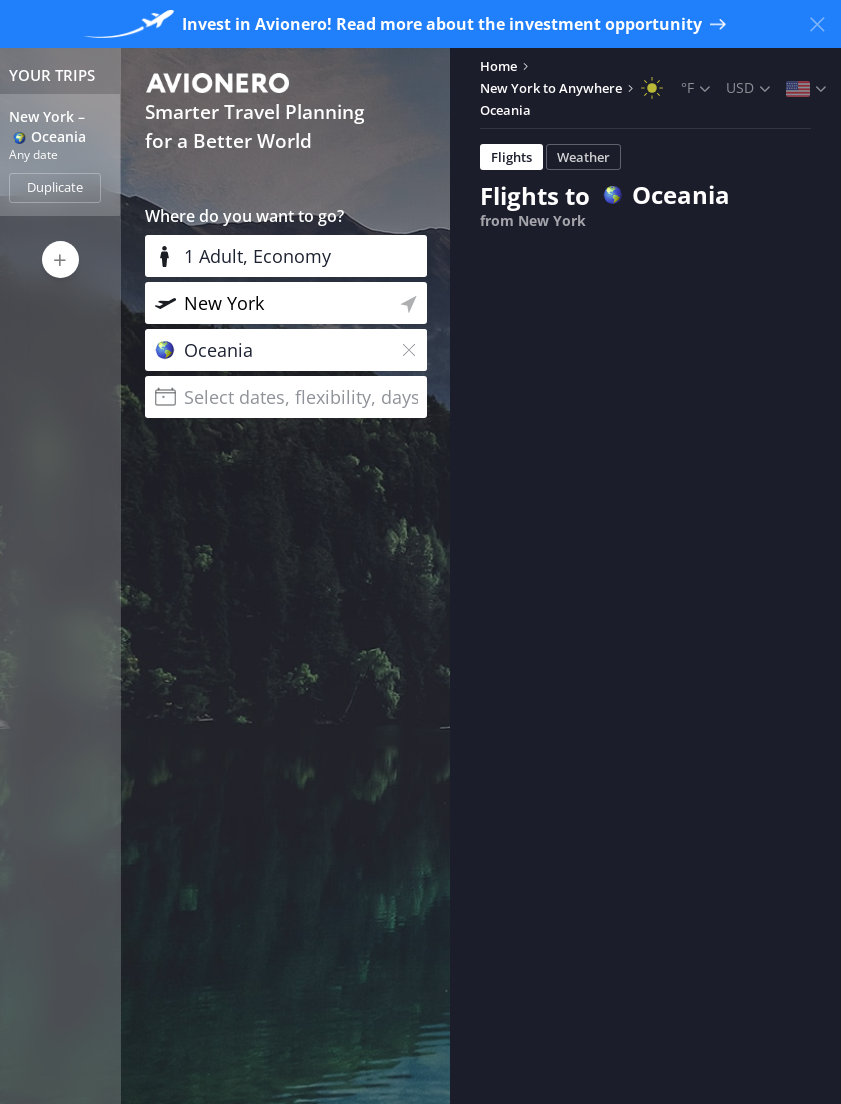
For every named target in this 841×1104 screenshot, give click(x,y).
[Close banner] (817, 24)
